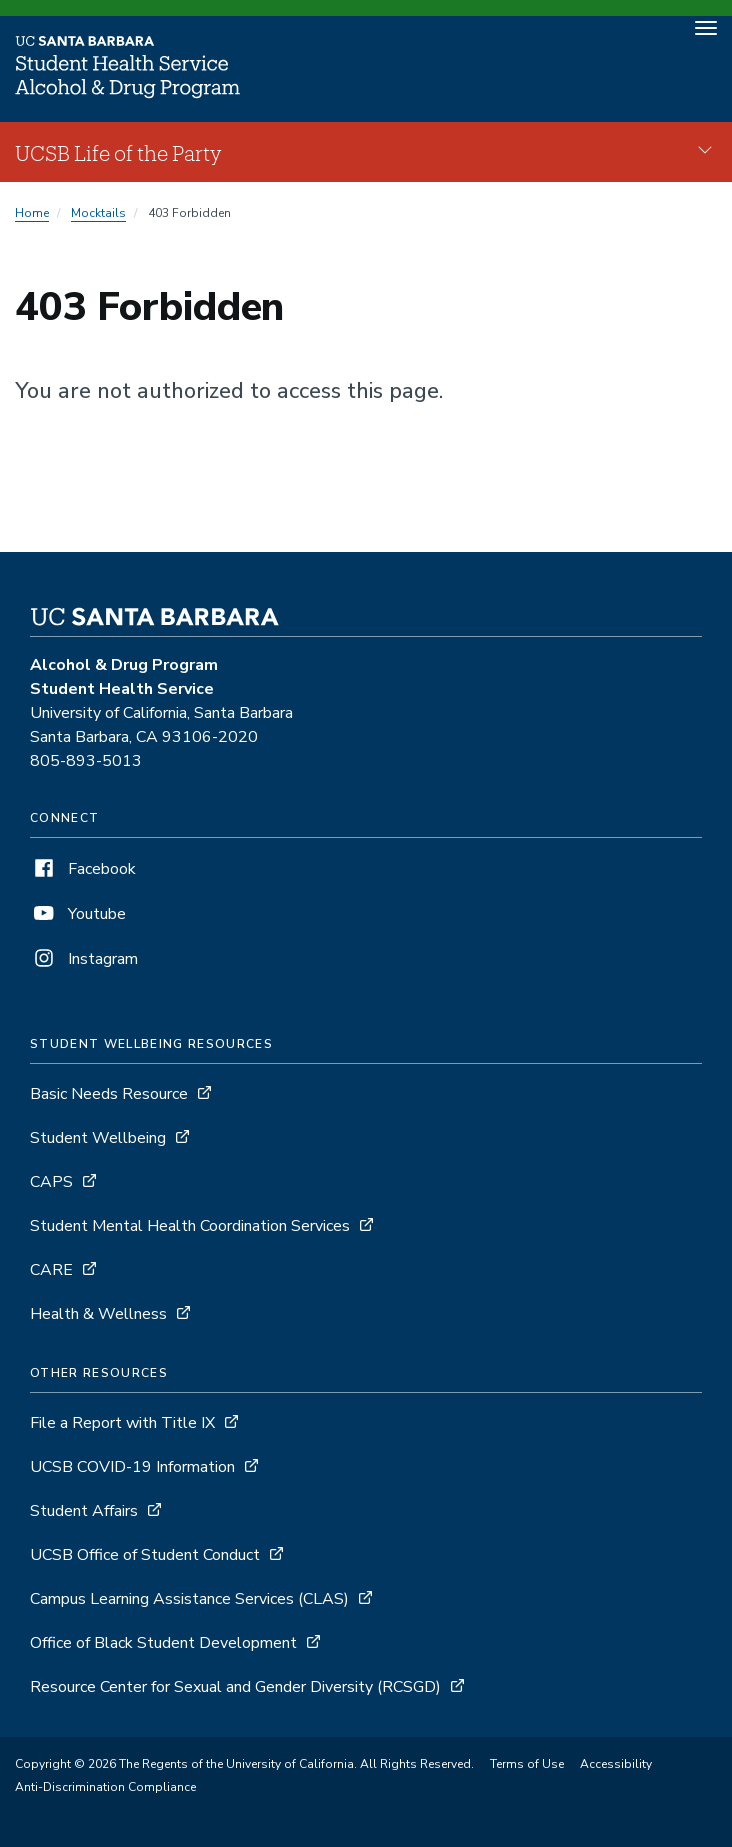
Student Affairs (84, 1511)
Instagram (84, 959)
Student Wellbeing (98, 1138)
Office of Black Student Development (163, 1643)
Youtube (78, 914)
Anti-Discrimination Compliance (105, 1787)
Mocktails (98, 213)
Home (32, 213)
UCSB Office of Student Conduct (145, 1555)
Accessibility (616, 1764)
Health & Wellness (98, 1314)
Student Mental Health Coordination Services (190, 1226)
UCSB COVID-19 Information (132, 1467)
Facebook (83, 869)
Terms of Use (527, 1764)
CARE (51, 1270)
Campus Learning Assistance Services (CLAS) (189, 1599)
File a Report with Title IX (122, 1423)
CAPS (51, 1182)
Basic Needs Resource (109, 1094)
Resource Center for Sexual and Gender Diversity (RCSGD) (235, 1687)
